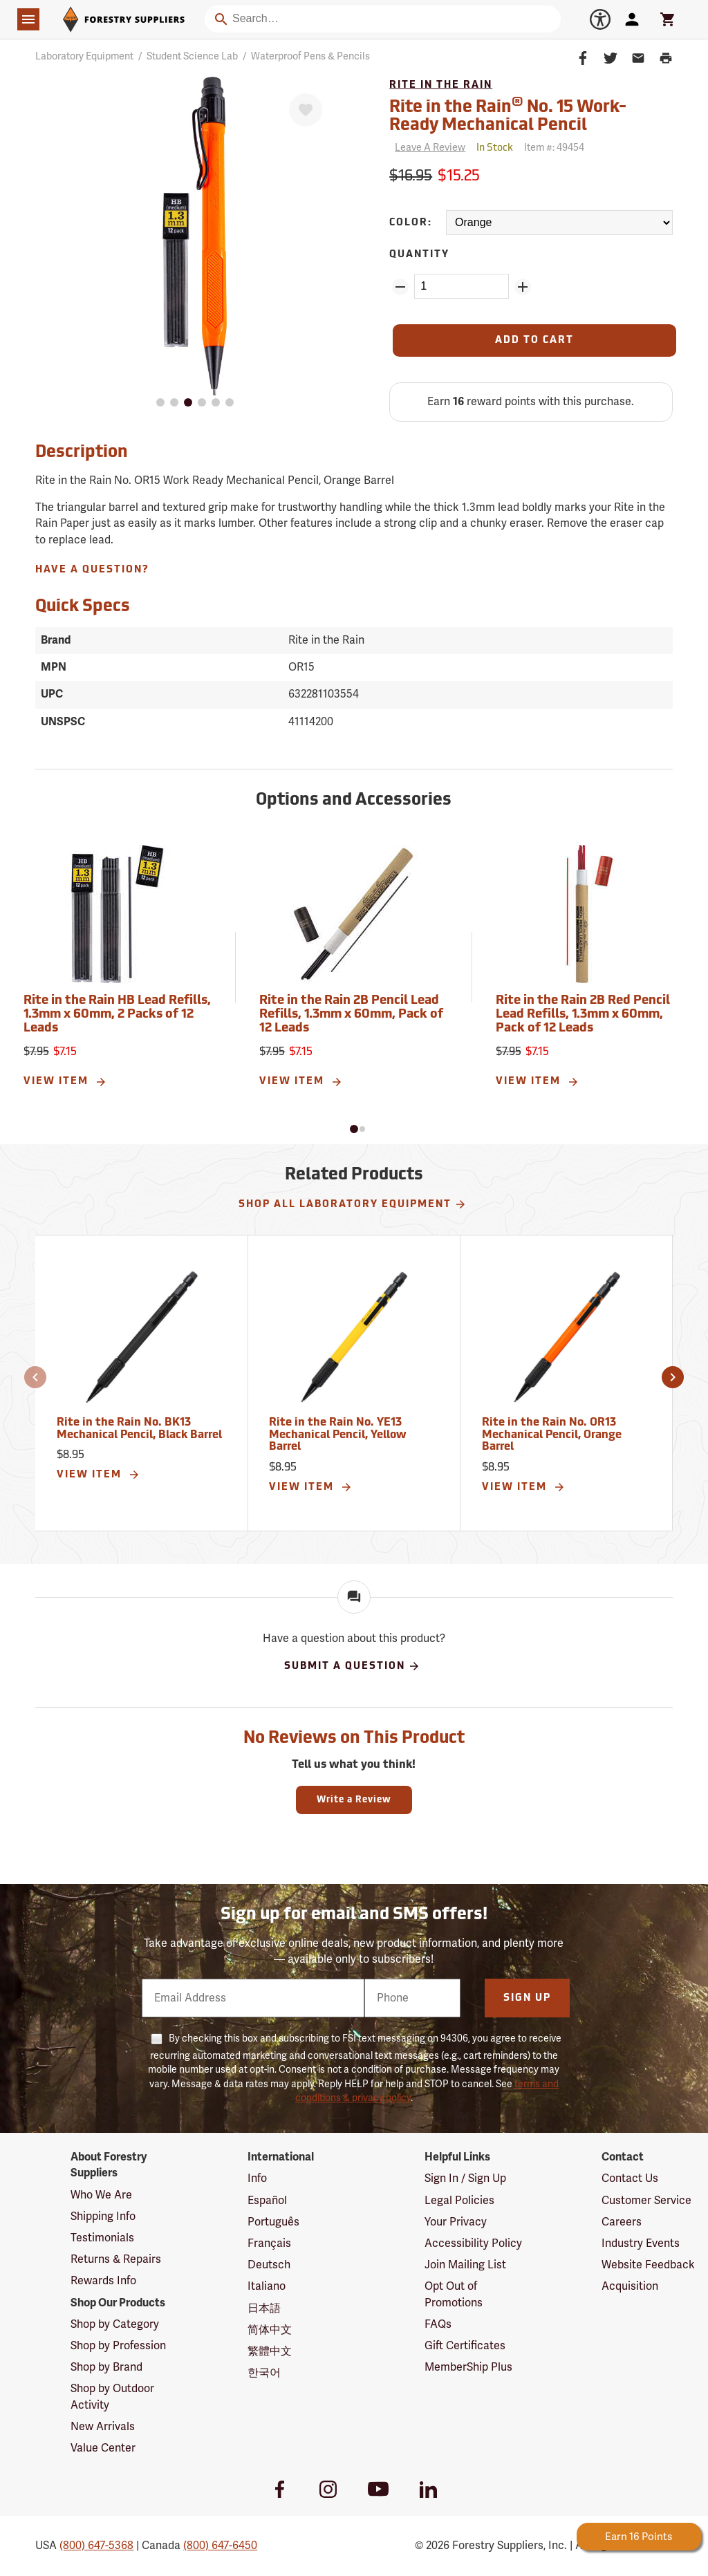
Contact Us (630, 2178)
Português (273, 2222)
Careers (622, 2222)
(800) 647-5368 (96, 2545)
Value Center (103, 2448)
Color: (410, 223)
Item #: (554, 147)
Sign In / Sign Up (465, 2178)
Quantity (419, 255)
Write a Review (354, 1799)
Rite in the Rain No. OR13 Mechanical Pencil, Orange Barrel (552, 1435)
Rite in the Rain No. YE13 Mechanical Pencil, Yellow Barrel (338, 1435)
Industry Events (641, 2243)
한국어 (264, 2373)
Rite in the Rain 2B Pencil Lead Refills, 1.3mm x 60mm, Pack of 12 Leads (351, 1014)
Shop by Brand (106, 2367)
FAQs (438, 2324)
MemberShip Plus (468, 2367)
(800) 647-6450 (220, 2545)
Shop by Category (115, 2324)
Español (267, 2201)
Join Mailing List (465, 2265)
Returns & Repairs (116, 2259)
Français (269, 2243)
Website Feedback (648, 2265)
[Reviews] (427, 148)
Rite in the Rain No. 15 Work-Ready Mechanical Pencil (507, 115)
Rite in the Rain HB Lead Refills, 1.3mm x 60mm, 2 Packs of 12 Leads (117, 1014)
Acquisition (630, 2286)
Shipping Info (103, 2216)
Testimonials (102, 2238)
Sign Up (527, 1998)
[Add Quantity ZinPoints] (523, 287)
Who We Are (101, 2195)
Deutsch (269, 2265)
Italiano (267, 2286)
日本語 (264, 2308)
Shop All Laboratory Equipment (353, 1204)
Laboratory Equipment (84, 56)
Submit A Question (352, 1666)
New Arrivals (103, 2427)
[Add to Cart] (534, 340)
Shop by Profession (118, 2346)
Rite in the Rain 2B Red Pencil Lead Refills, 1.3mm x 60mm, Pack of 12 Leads (583, 1014)
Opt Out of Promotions (454, 2294)
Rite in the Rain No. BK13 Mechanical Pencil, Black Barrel (139, 1429)
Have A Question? (92, 570)
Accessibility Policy (473, 2243)
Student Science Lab (192, 56)
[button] (354, 1129)
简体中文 (270, 2330)
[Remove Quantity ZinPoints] (400, 287)
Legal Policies (459, 2201)
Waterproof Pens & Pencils (310, 56)
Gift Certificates (465, 2346)
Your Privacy (456, 2222)
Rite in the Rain (440, 85)
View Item (65, 1082)
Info (257, 2178)
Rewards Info (103, 2281)
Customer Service (646, 2201)
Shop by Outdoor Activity (112, 2396)
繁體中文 (270, 2351)
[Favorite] (305, 110)
